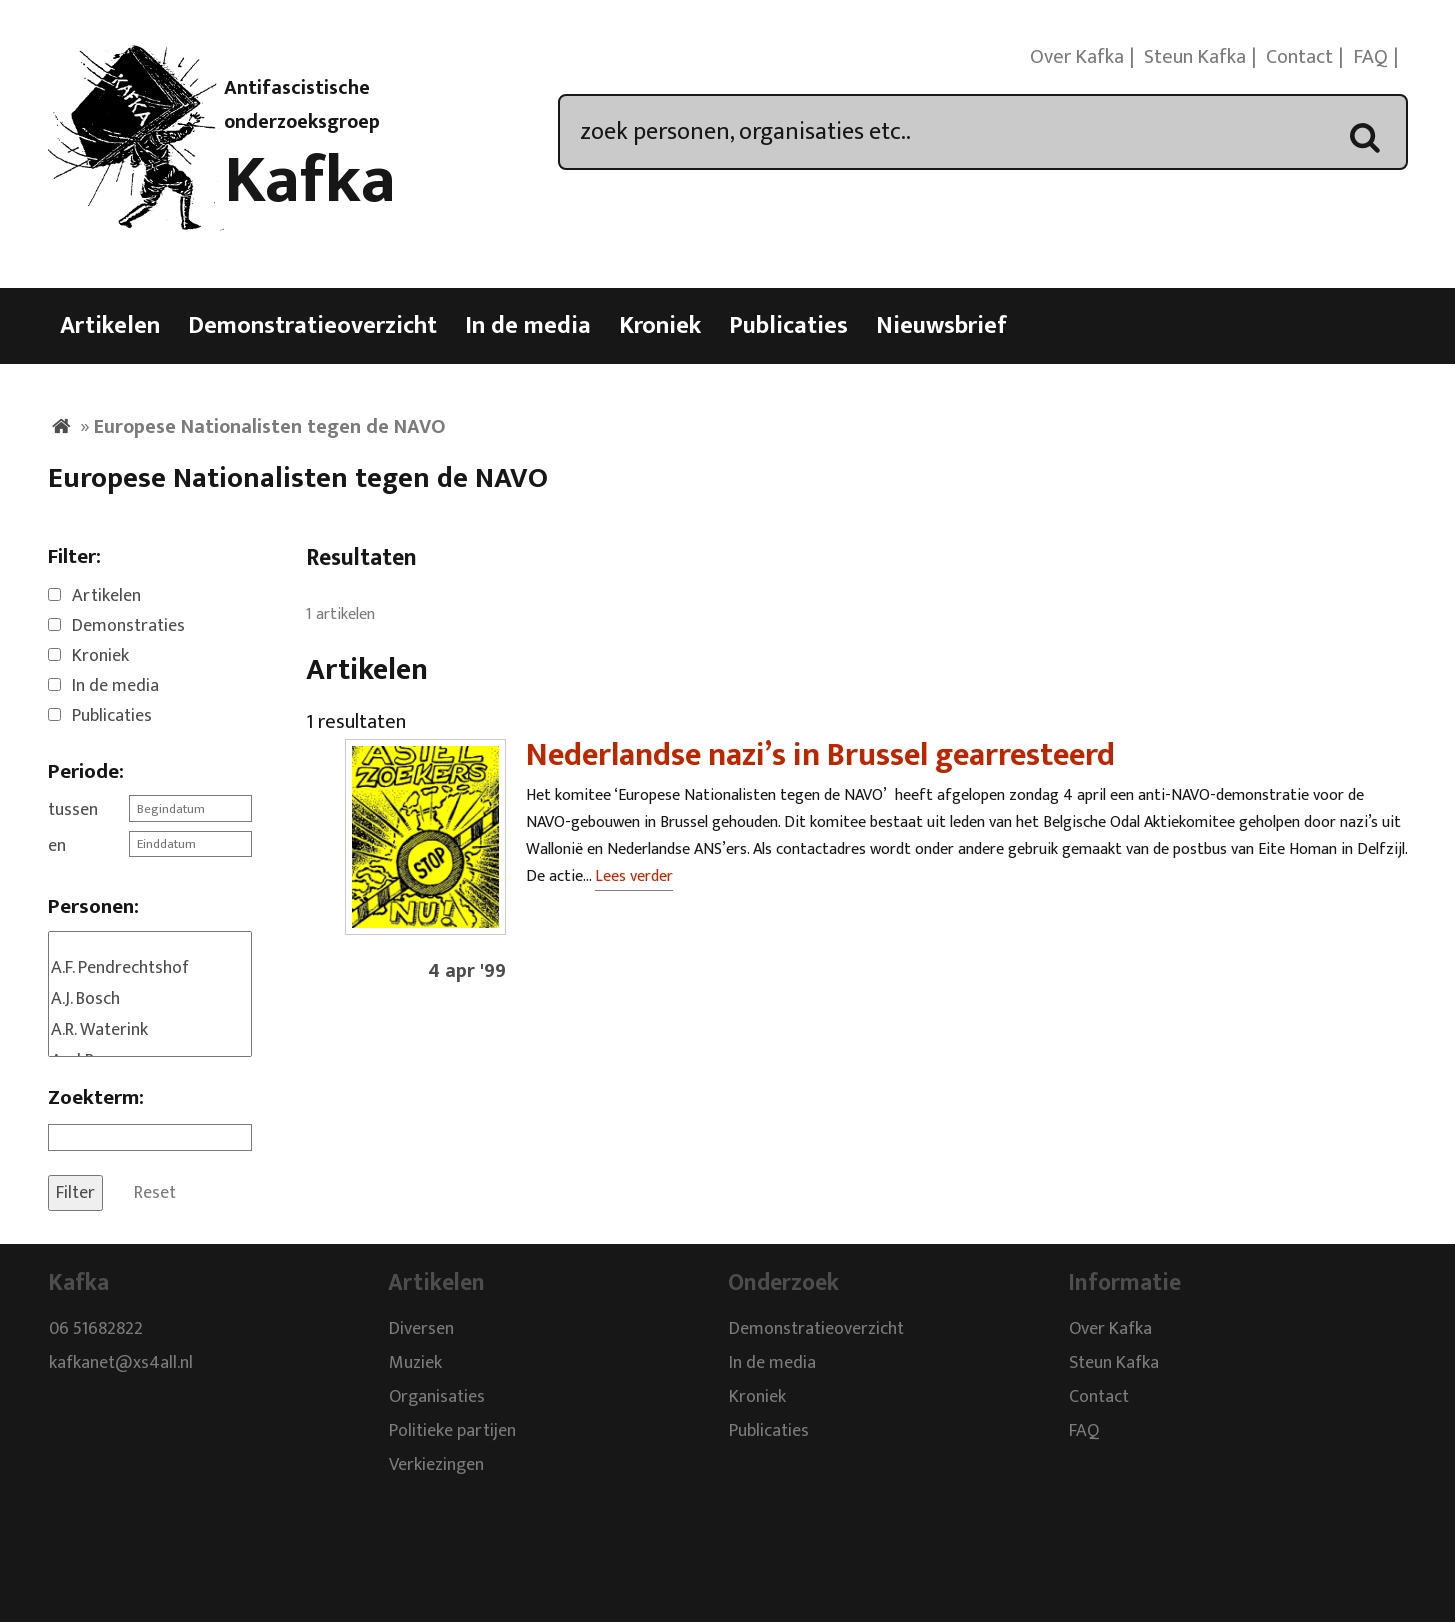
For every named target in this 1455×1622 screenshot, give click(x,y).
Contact (1299, 57)
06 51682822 (96, 1330)
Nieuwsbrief (941, 326)
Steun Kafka (1195, 57)
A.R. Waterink (150, 1030)
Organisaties (437, 1398)
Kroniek (660, 326)
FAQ (1370, 57)
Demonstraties (128, 626)
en (57, 846)
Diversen (421, 1330)
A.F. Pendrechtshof (150, 968)
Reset (155, 1193)
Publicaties (788, 326)
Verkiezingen (436, 1466)
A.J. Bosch (150, 999)
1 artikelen (340, 614)
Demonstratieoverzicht (312, 326)
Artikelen (110, 326)
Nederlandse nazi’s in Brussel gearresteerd (820, 755)
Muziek (415, 1364)
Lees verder (634, 876)
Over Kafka (1077, 57)
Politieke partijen (452, 1432)
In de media (528, 326)
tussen (73, 810)
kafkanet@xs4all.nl (121, 1364)
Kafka (310, 181)
